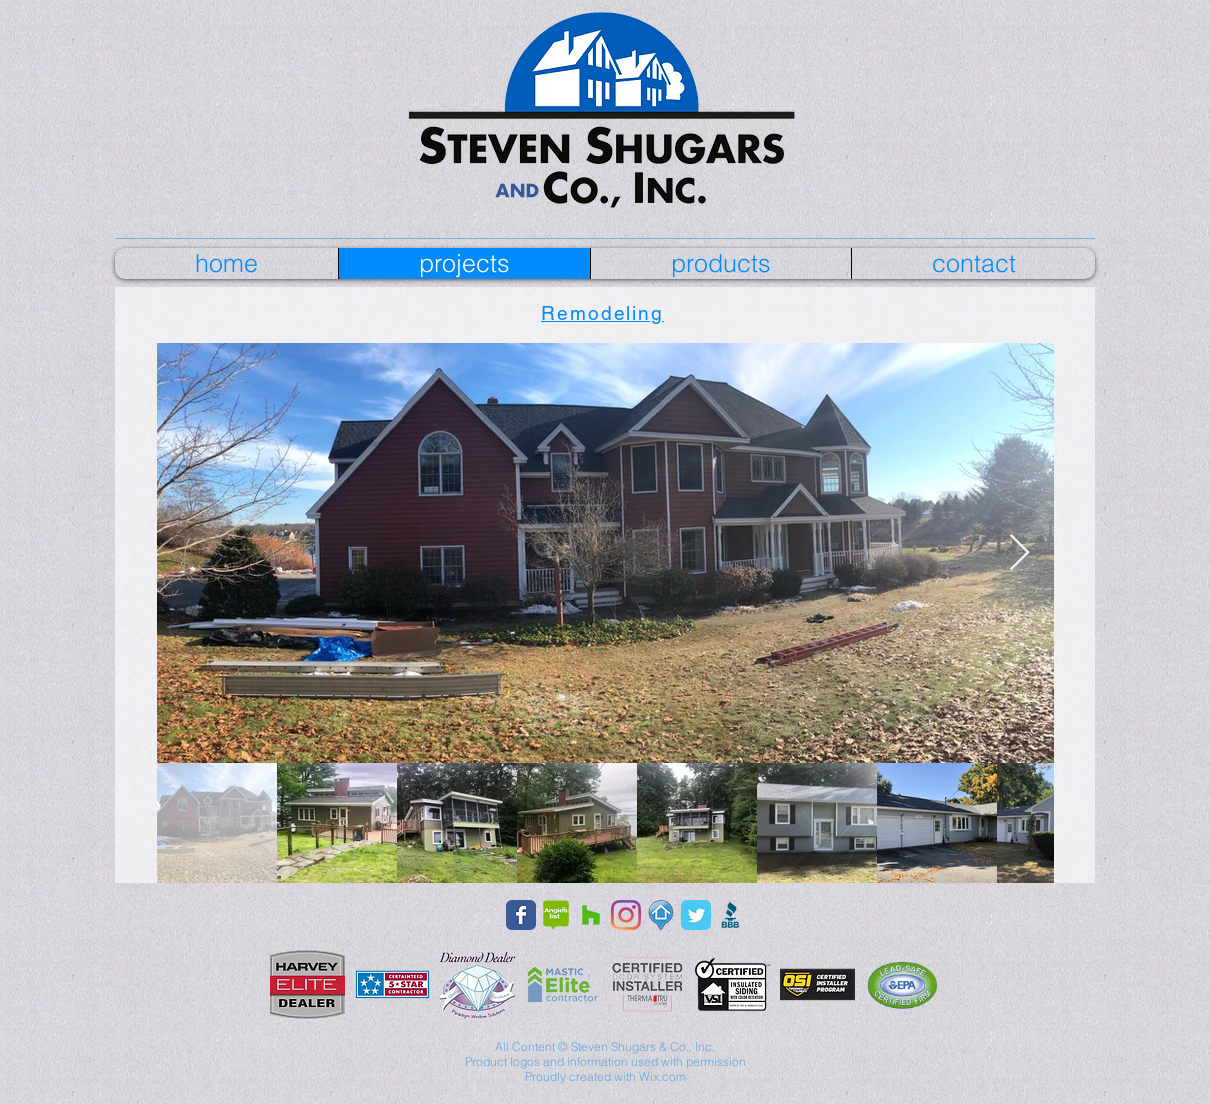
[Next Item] (1019, 553)
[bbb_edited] (731, 915)
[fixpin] (661, 915)
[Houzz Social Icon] (591, 915)
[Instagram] (626, 915)
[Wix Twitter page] (696, 915)
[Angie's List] (556, 915)
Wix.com (662, 1076)
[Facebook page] (521, 915)
